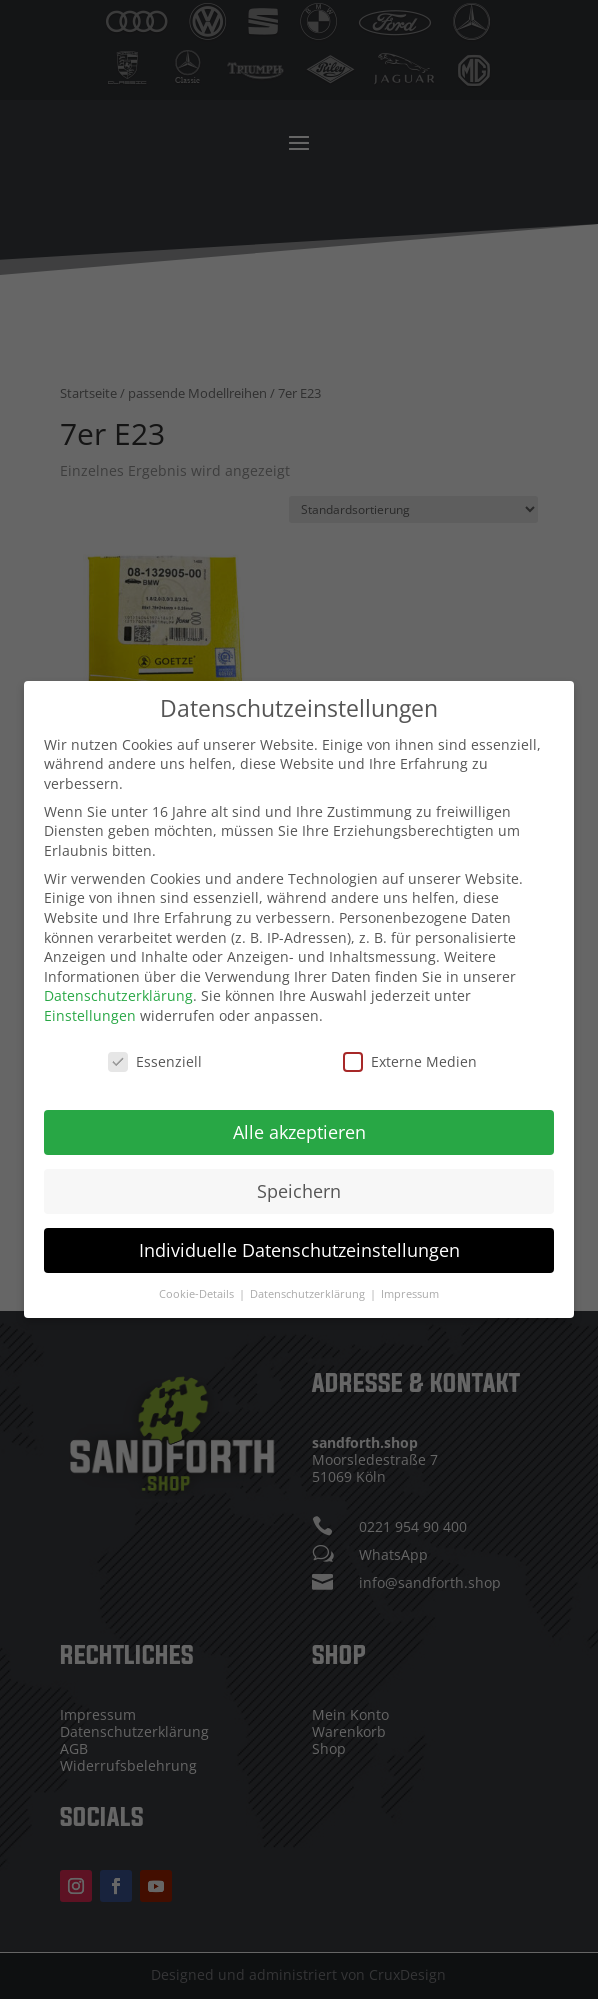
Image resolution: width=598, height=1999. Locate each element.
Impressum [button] (410, 1292)
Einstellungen (90, 1013)
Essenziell (155, 1059)
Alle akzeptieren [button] (299, 1130)
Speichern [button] (299, 1189)
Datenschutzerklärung (118, 994)
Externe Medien (410, 1059)
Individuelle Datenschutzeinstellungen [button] (299, 1248)
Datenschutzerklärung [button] (309, 1292)
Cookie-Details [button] (198, 1292)
